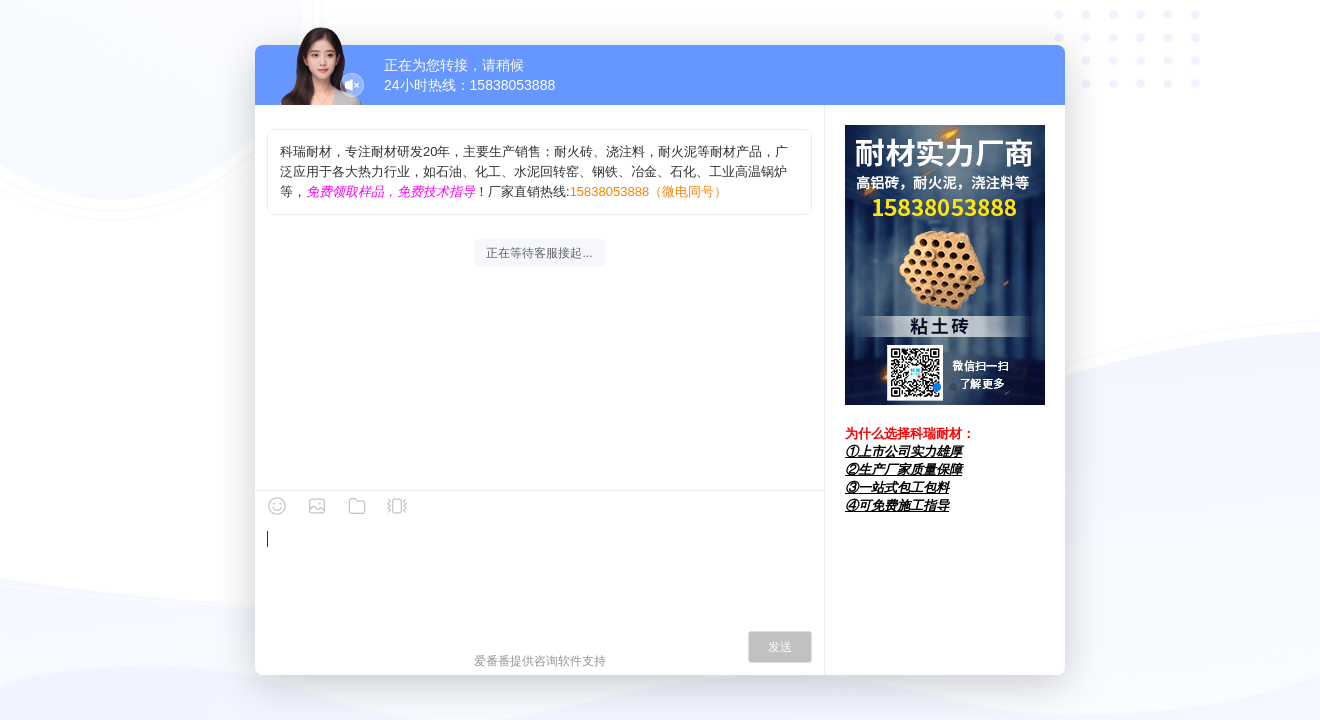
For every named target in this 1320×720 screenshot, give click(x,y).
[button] (937, 387)
